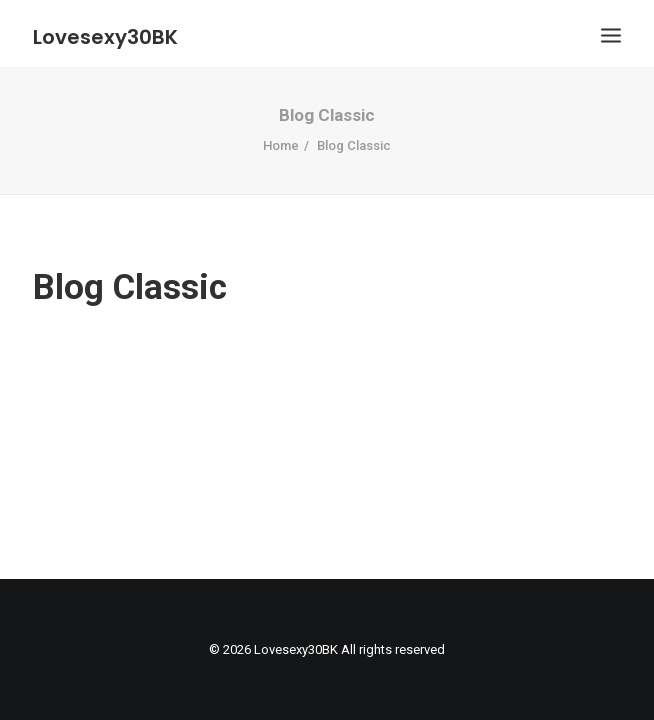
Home (281, 145)
